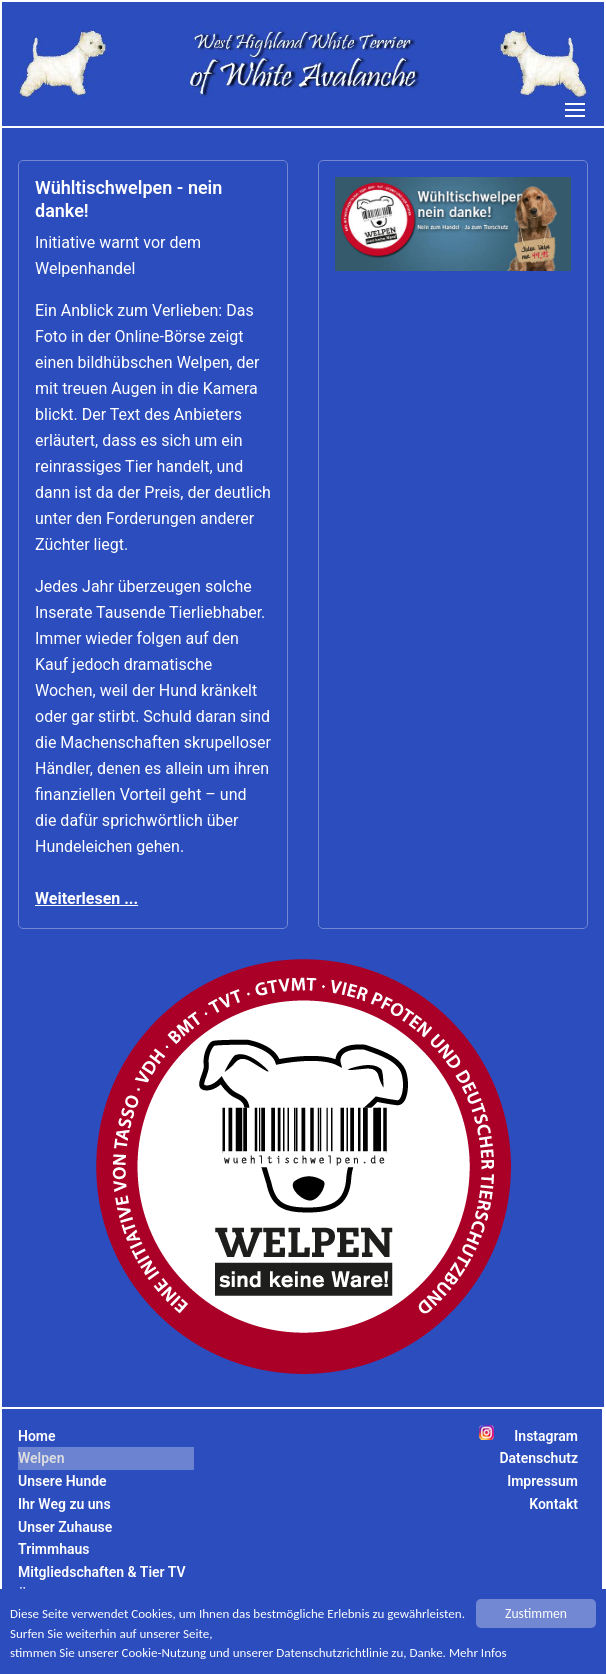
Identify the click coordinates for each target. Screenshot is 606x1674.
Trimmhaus (53, 1549)
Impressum (542, 1481)
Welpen (41, 1458)
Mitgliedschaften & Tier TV (102, 1572)
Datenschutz (538, 1458)
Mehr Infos (497, 1655)
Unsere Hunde (62, 1481)
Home (37, 1436)
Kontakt (553, 1504)
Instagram (546, 1436)
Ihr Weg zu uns (64, 1504)
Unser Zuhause (65, 1527)
